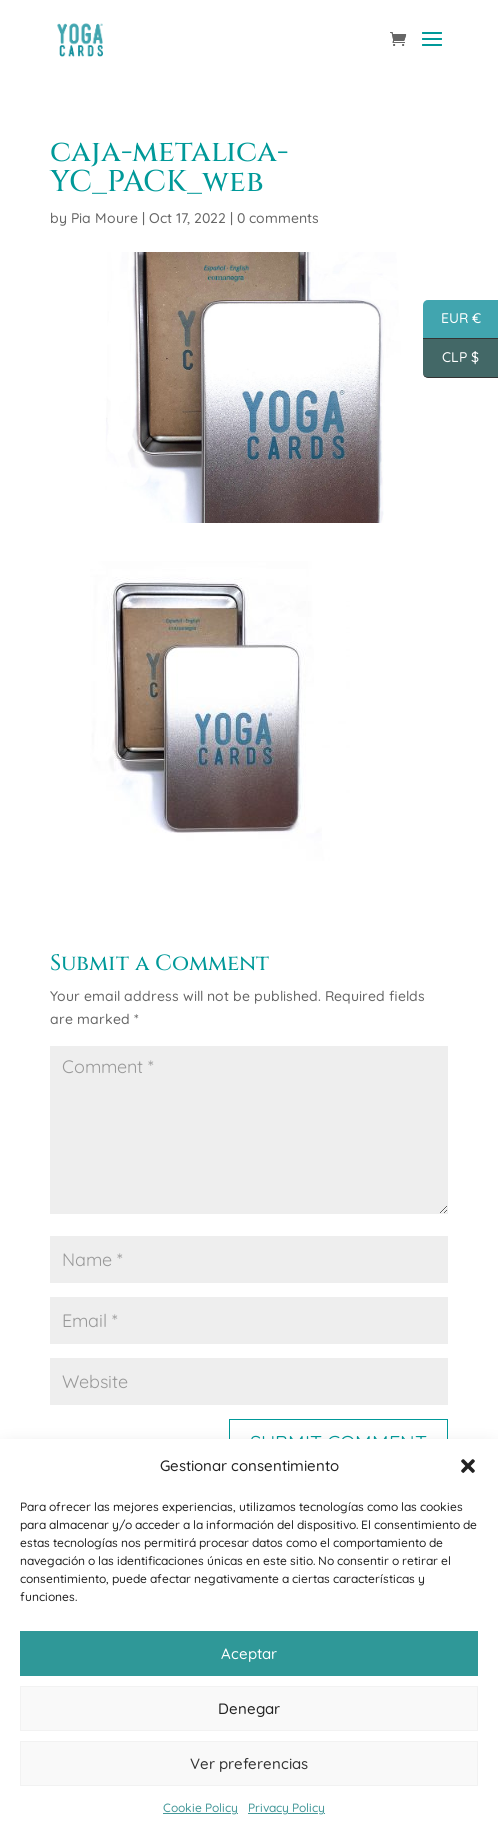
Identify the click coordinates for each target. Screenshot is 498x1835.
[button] (468, 1466)
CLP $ (451, 358)
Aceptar (249, 1653)
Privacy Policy (286, 1807)
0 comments (278, 218)
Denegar (249, 1708)
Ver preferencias (249, 1763)
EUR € (452, 319)
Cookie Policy (200, 1807)
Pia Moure (104, 218)
